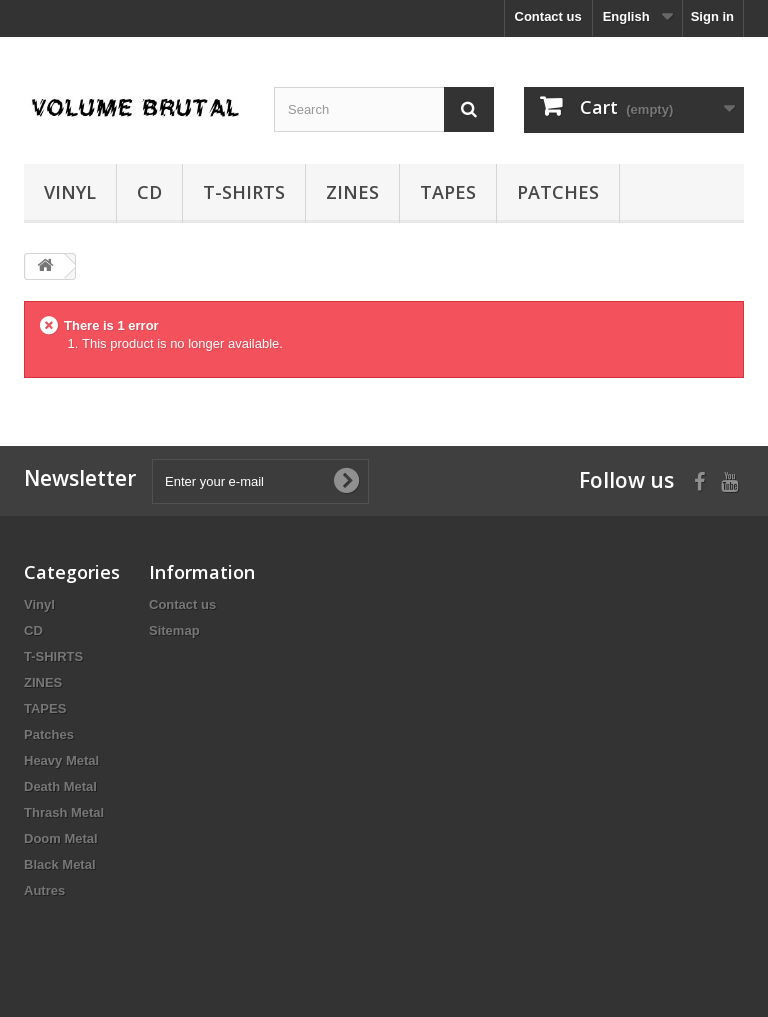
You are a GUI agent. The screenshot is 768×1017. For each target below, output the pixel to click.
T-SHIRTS (244, 192)
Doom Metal (61, 838)
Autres (44, 890)
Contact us (548, 16)
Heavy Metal (61, 760)
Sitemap (174, 630)
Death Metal (60, 786)
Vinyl (70, 192)
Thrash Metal (64, 812)
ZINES (352, 192)
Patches (558, 192)
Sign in (712, 16)
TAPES (448, 192)
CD (149, 192)
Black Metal (60, 864)
